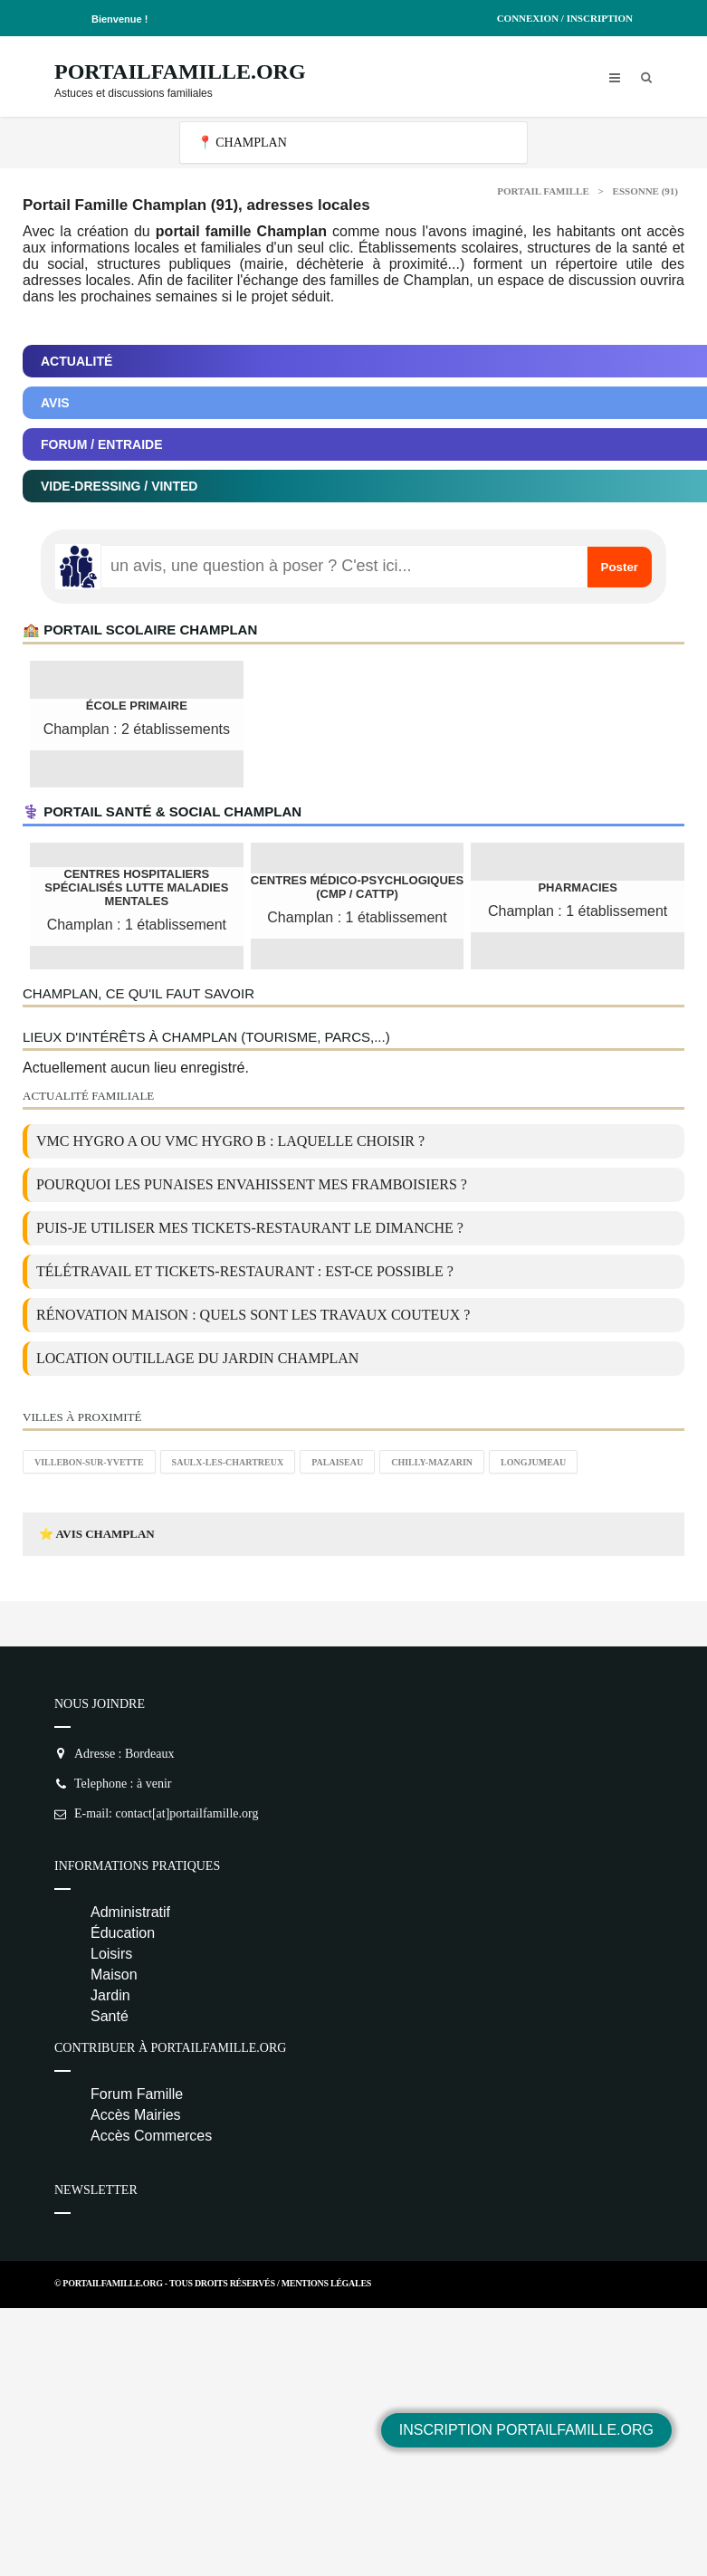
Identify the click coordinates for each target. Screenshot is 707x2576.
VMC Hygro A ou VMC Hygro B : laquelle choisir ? (230, 1141)
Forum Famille (137, 2094)
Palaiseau (337, 1462)
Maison (114, 1974)
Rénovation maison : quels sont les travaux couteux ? (253, 1314)
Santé (110, 2016)
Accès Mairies (136, 2115)
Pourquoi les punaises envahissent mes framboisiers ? (251, 1184)
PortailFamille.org (180, 71)
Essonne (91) (645, 191)
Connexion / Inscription (565, 18)
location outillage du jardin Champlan (197, 1358)
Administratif (130, 1912)
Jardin (110, 1995)
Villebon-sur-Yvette (89, 1462)
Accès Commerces (151, 2135)
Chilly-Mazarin (432, 1462)
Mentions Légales (326, 2283)
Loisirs (111, 1953)
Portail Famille (543, 191)
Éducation (123, 1933)
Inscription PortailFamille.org (526, 2430)
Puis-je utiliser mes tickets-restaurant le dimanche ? (249, 1228)
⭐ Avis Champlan (97, 1534)
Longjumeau (533, 1462)
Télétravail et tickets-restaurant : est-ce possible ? (245, 1271)
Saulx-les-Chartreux (228, 1462)
